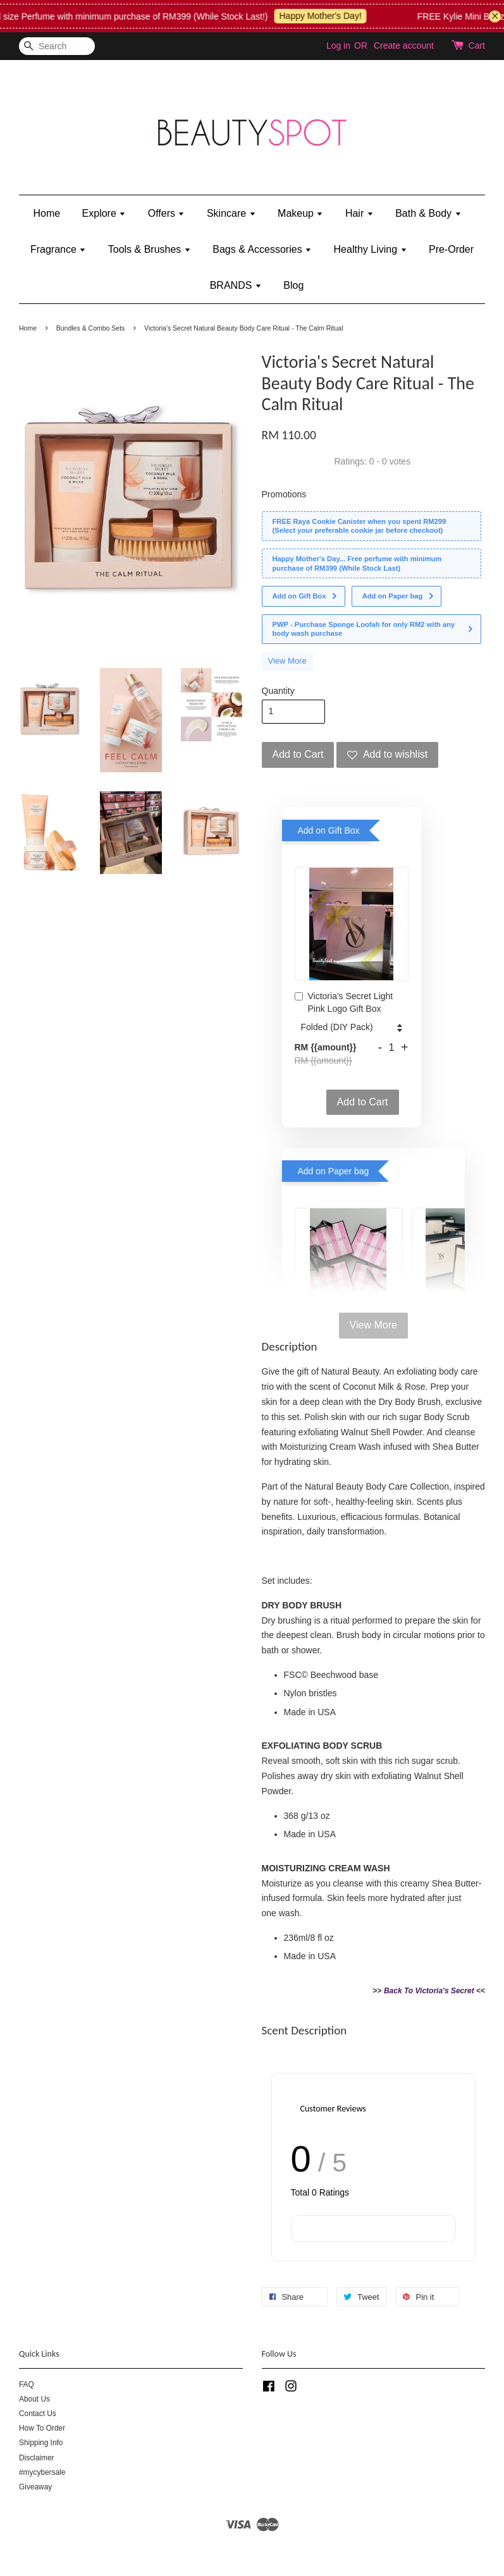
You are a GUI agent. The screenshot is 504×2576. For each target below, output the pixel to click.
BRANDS (236, 285)
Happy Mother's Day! (331, 16)
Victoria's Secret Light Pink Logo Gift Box (344, 1002)
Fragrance (58, 249)
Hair (359, 213)
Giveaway (35, 2486)
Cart (477, 45)
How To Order (42, 2428)
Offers (166, 213)
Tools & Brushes (149, 249)
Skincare (231, 213)
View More (287, 660)
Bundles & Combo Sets (90, 328)
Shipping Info (41, 2442)
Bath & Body (428, 213)
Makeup (300, 213)
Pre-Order (451, 249)
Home (46, 213)
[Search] (57, 46)
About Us (34, 2399)
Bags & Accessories (262, 249)
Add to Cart (362, 1102)
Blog (293, 285)
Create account (404, 45)
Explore (104, 213)
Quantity (278, 691)
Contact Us (37, 2413)
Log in (338, 45)
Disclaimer (36, 2457)
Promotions (284, 494)
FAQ (26, 2384)
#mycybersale (42, 2472)
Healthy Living (370, 249)
